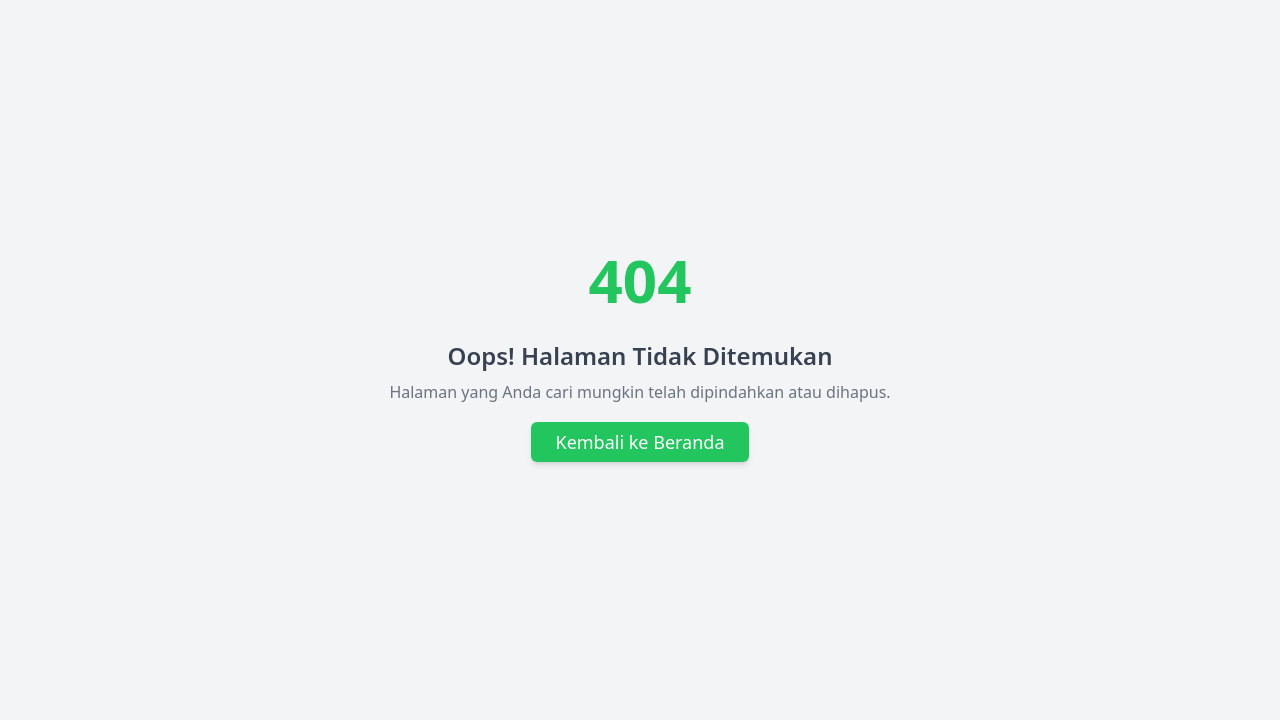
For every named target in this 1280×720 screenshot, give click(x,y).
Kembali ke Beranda (639, 442)
